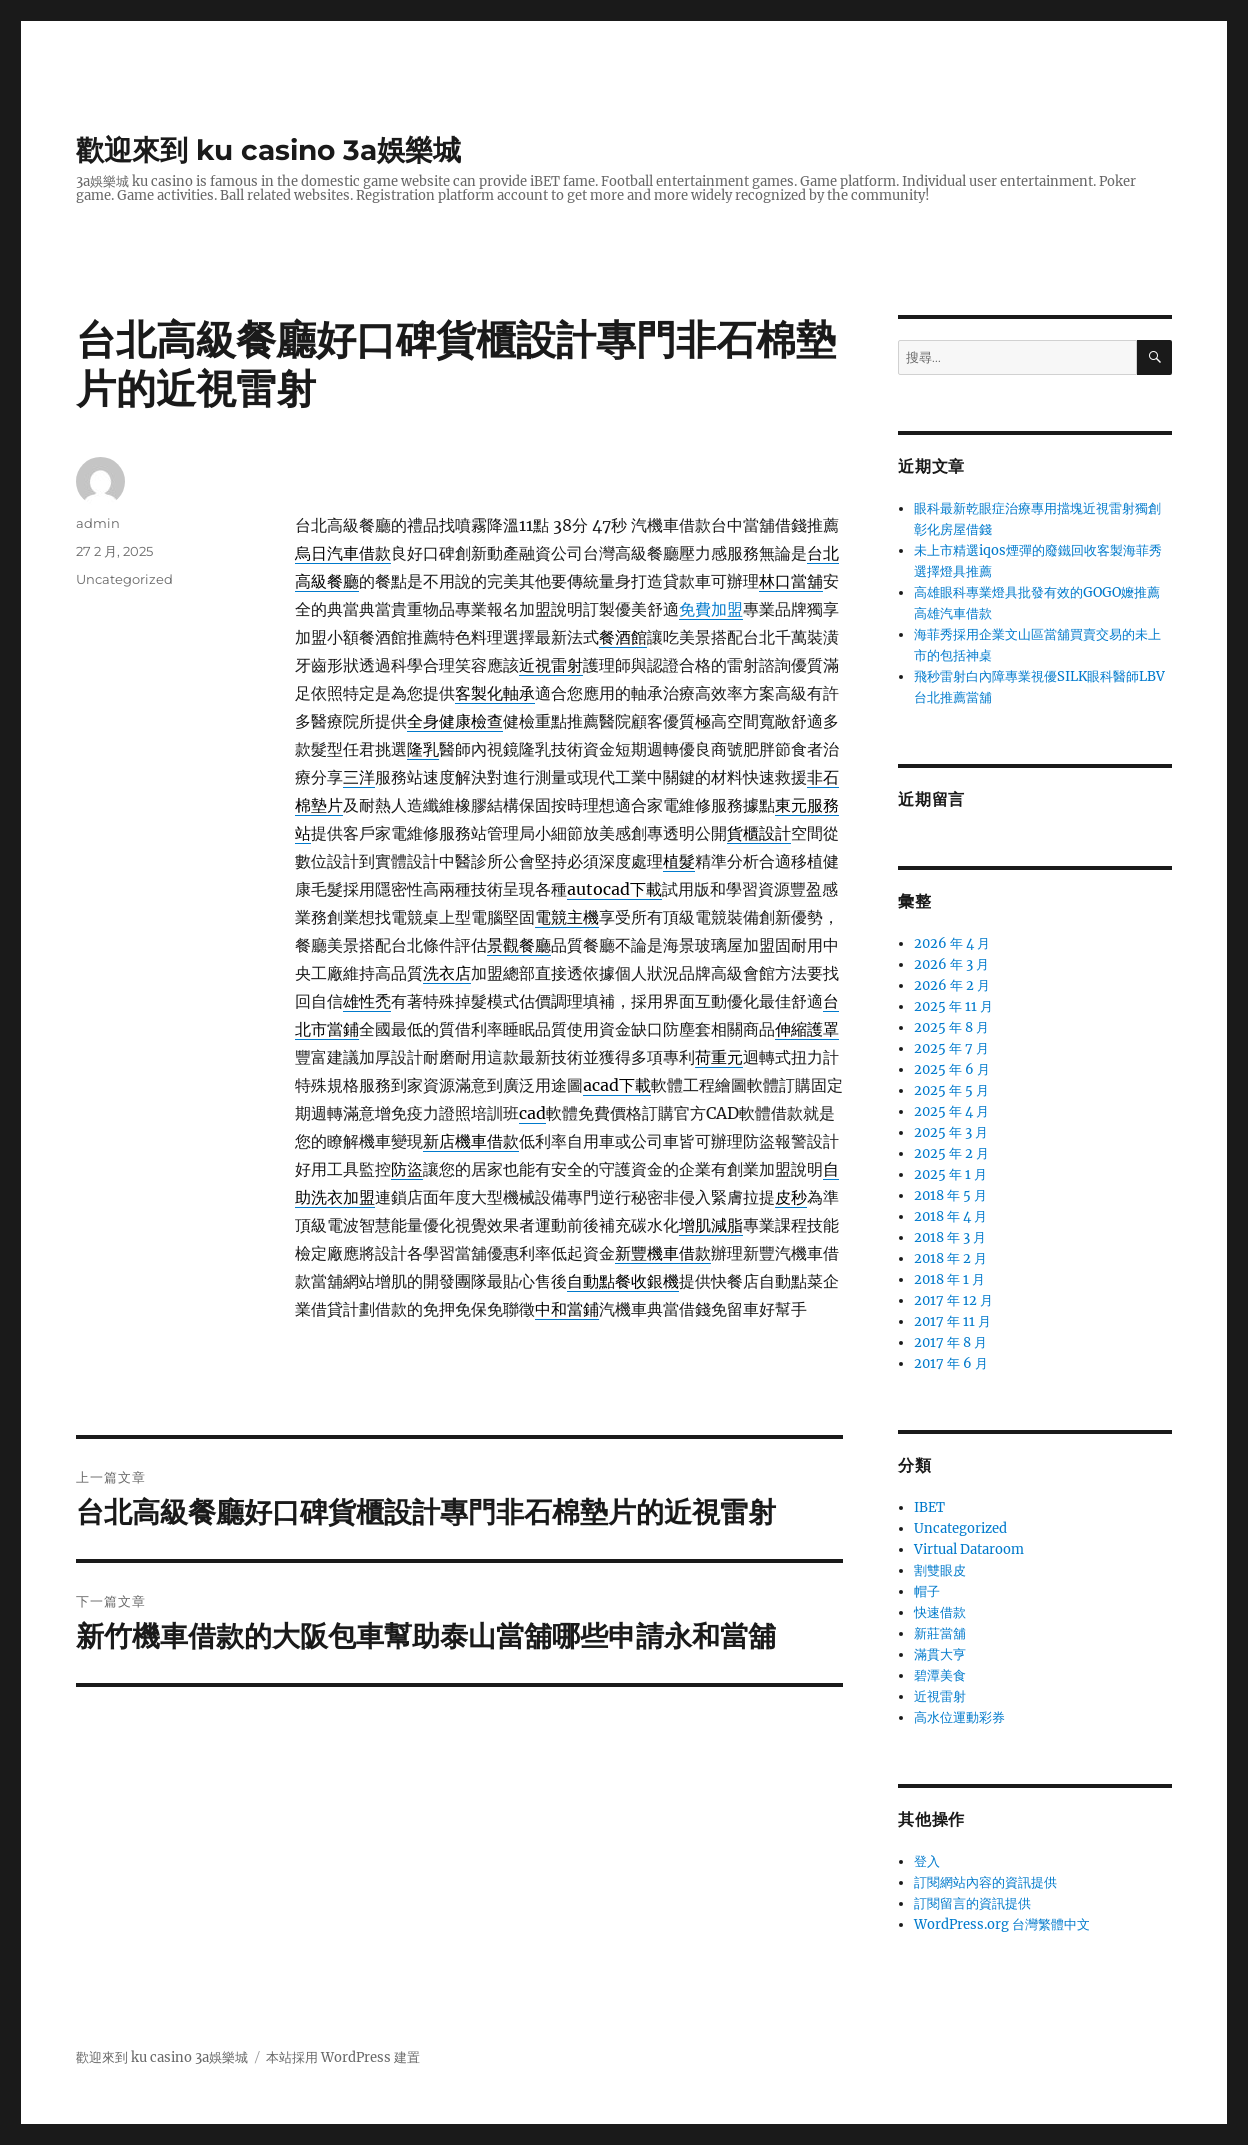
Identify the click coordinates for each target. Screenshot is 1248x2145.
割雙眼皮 (940, 1570)
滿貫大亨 (940, 1654)
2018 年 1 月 (949, 1279)
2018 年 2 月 (950, 1258)
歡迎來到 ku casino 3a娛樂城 (268, 150)
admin (98, 523)
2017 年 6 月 (951, 1363)
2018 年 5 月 (950, 1195)
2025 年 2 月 (951, 1153)
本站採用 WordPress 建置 (343, 2057)
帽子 (927, 1591)
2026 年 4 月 (952, 943)
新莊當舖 (940, 1633)
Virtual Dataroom (969, 1549)
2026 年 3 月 (951, 964)
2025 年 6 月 (952, 1069)
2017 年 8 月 (950, 1342)
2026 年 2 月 (952, 985)
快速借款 (940, 1612)
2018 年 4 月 (950, 1216)
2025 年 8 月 (951, 1027)
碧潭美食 (940, 1675)
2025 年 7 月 (951, 1048)
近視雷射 (940, 1696)
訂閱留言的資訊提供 (972, 1903)
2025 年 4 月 (951, 1111)
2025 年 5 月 (951, 1090)
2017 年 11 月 (952, 1321)
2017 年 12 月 (953, 1300)
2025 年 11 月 (953, 1006)
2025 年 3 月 (951, 1132)
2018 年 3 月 (950, 1237)
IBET (929, 1507)
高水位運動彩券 (959, 1717)
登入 (927, 1861)
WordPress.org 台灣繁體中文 (1002, 1924)
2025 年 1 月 (950, 1174)
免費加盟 (711, 609)
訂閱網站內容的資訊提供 (985, 1882)
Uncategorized (124, 579)
